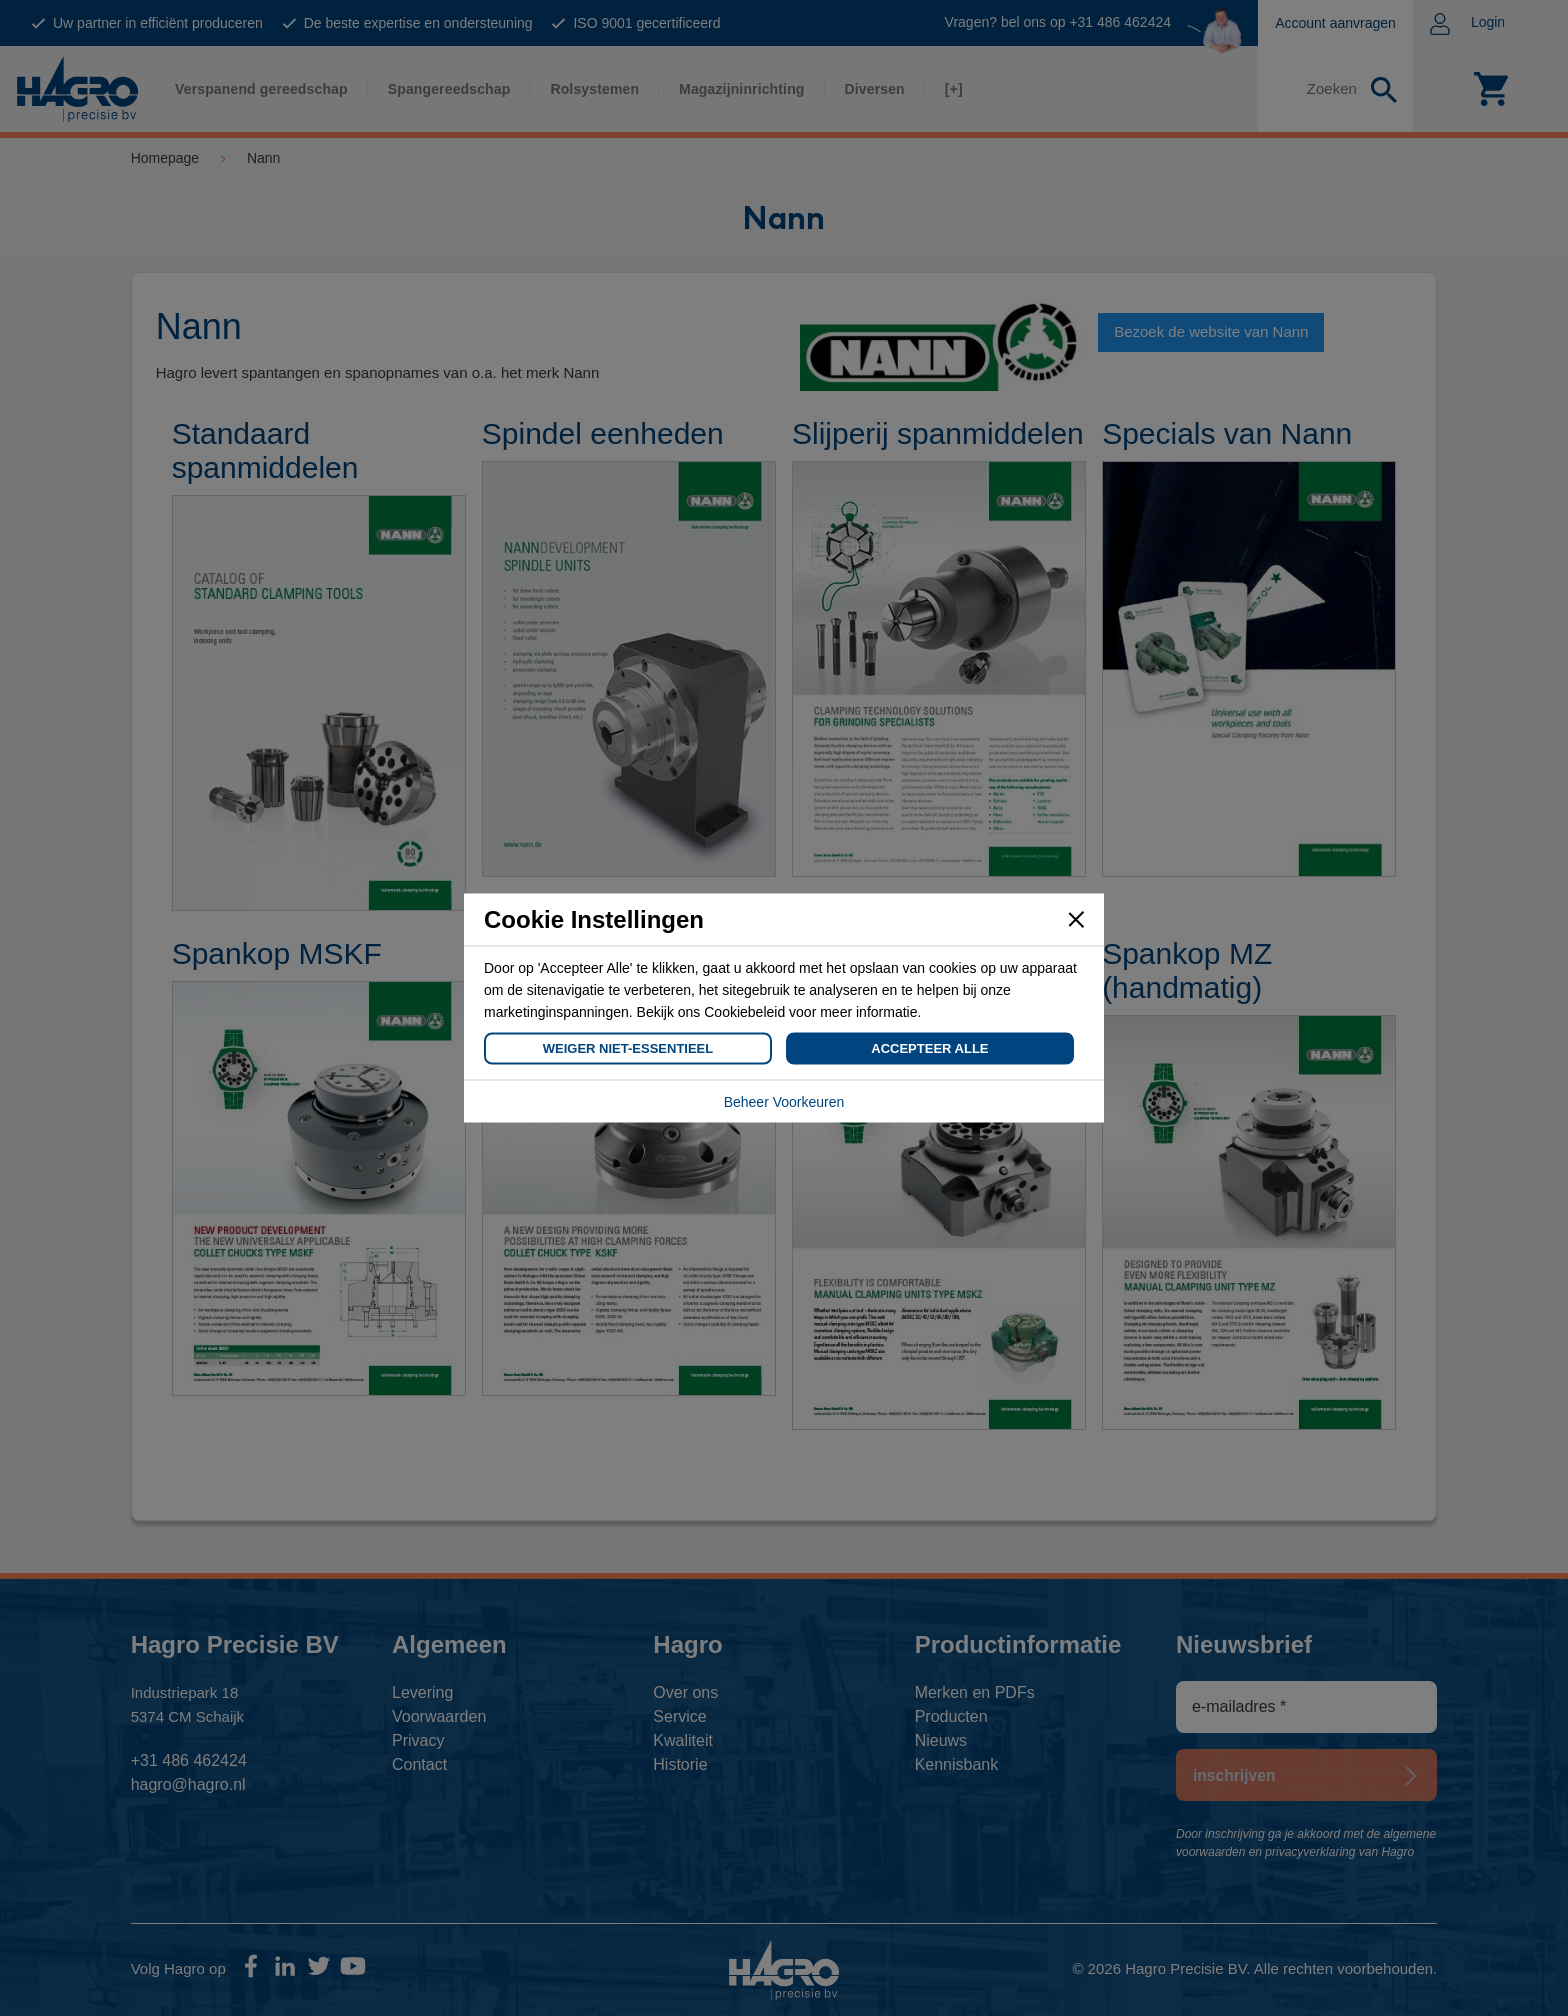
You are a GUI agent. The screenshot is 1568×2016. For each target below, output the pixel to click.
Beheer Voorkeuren (784, 1102)
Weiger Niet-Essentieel (628, 1048)
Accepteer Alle (929, 1048)
